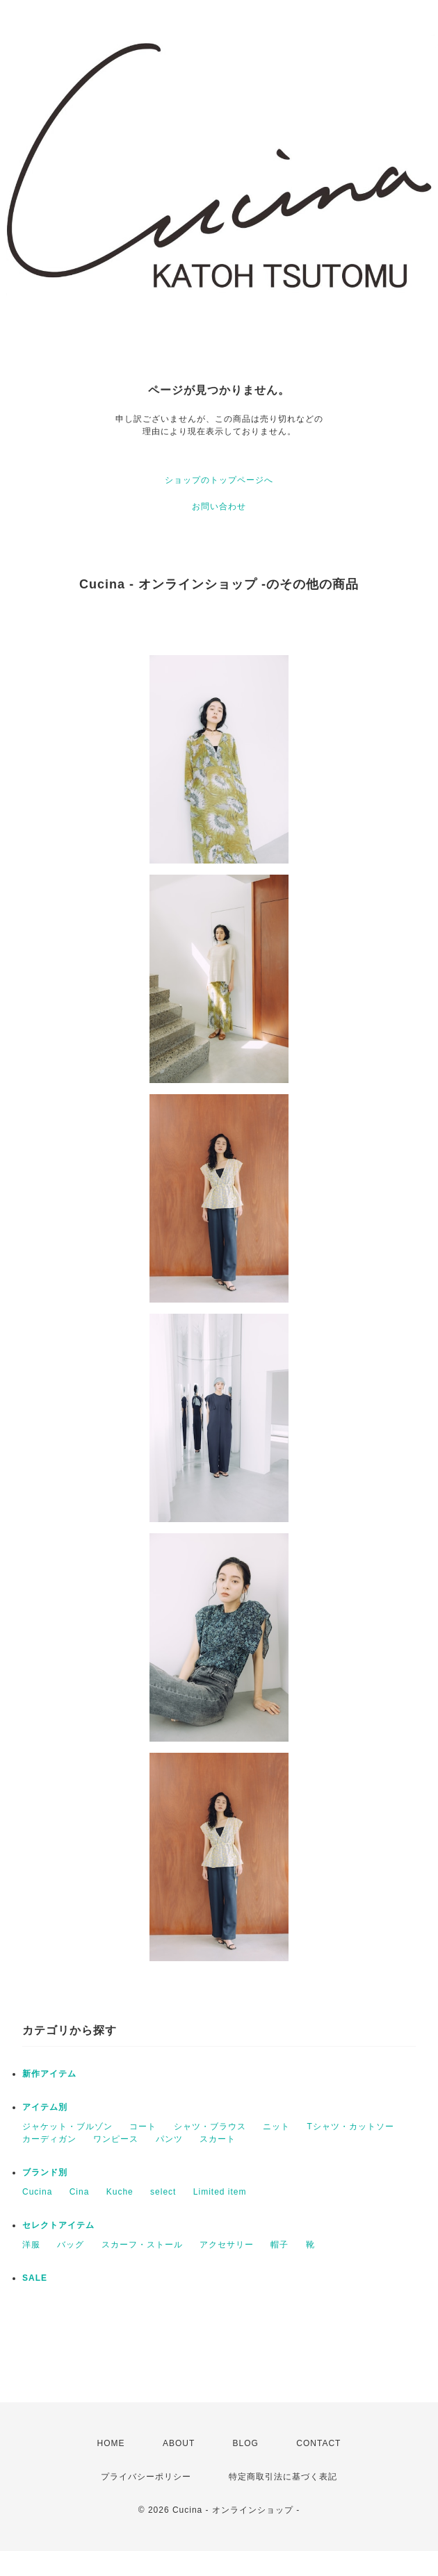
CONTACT (318, 2443)
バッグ (70, 2244)
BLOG (246, 2443)
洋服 (31, 2244)
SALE (34, 2278)
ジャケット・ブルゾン (67, 2126)
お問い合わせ (219, 506)
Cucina (37, 2192)
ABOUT (179, 2443)
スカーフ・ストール (142, 2244)
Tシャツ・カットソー (350, 2126)
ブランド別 (44, 2172)
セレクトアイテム (58, 2225)
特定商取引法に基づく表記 (283, 2477)
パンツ (169, 2139)
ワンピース (115, 2139)
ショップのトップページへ (219, 480)
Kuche (119, 2192)
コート (142, 2126)
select (163, 2192)
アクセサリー (227, 2244)
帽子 (279, 2244)
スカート (218, 2139)
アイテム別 (44, 2107)
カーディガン (49, 2139)
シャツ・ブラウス (210, 2126)
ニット (276, 2126)
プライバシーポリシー (146, 2477)
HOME (111, 2443)
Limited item (220, 2192)
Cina (80, 2192)
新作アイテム (49, 2074)
